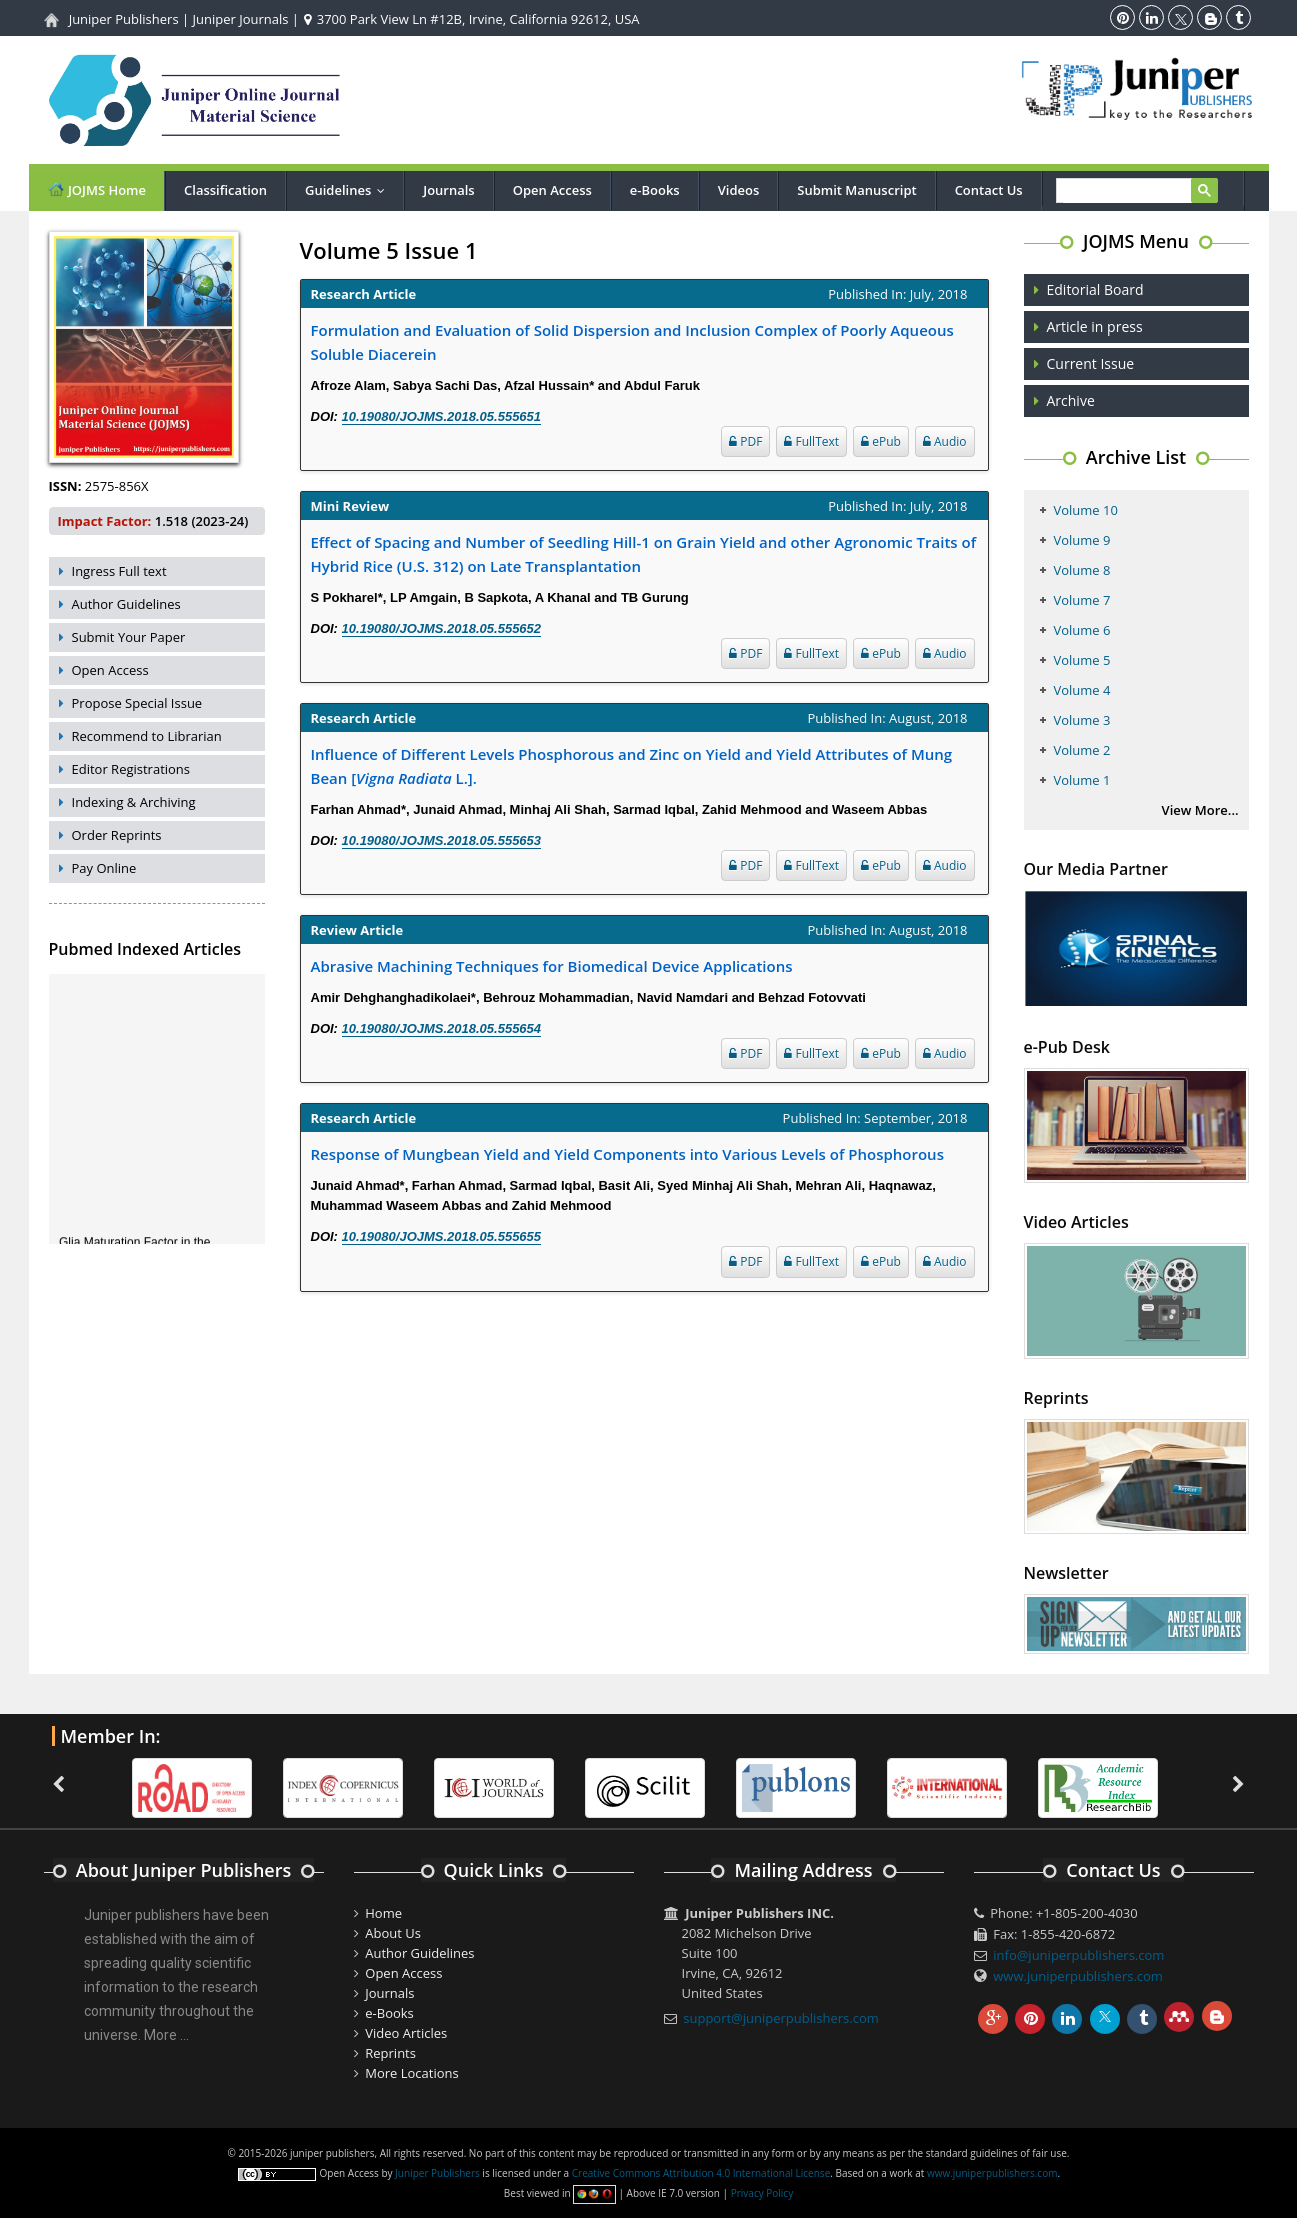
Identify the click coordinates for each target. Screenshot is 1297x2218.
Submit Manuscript (856, 190)
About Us (393, 1933)
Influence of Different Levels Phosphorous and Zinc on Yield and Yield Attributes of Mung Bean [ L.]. (632, 766)
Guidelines (349, 190)
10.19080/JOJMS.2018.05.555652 (442, 628)
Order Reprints (117, 835)
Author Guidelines (126, 604)
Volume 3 (1082, 720)
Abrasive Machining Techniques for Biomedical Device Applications (552, 966)
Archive (1071, 400)
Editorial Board (1095, 289)
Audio (945, 441)
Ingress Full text (119, 571)
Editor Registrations (131, 769)
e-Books (655, 190)
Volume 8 (1082, 570)
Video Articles (406, 2033)
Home (383, 1913)
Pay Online (104, 868)
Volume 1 (1082, 780)
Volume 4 (1082, 690)
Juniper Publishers (124, 19)
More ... (166, 2035)
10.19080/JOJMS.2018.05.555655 (442, 1236)
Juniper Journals (241, 19)
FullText (811, 441)
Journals (448, 190)
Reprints (390, 2053)
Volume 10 (1086, 510)
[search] (1134, 191)
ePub (881, 441)
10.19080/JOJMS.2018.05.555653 (442, 840)
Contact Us (989, 190)
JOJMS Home (97, 189)
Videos (739, 190)
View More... (1200, 810)
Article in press (1095, 326)
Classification (225, 190)
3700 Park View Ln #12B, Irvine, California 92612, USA (471, 19)
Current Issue (1091, 363)
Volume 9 (1082, 540)
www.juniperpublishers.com (1078, 1976)
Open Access (552, 190)
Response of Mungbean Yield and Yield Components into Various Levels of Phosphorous (627, 1154)
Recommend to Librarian (147, 736)
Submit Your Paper (129, 637)
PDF (745, 441)
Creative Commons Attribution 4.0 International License (701, 2173)
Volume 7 (1082, 600)
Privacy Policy (762, 2193)
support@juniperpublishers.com (781, 2018)
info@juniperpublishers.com (1078, 1955)
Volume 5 (1082, 660)
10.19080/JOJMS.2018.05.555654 (442, 1028)
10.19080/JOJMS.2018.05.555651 (442, 416)
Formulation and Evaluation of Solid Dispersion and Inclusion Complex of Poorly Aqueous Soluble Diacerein (632, 342)
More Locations (411, 2073)
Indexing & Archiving (134, 802)
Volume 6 (1082, 630)
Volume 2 (1082, 750)
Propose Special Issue (137, 703)
